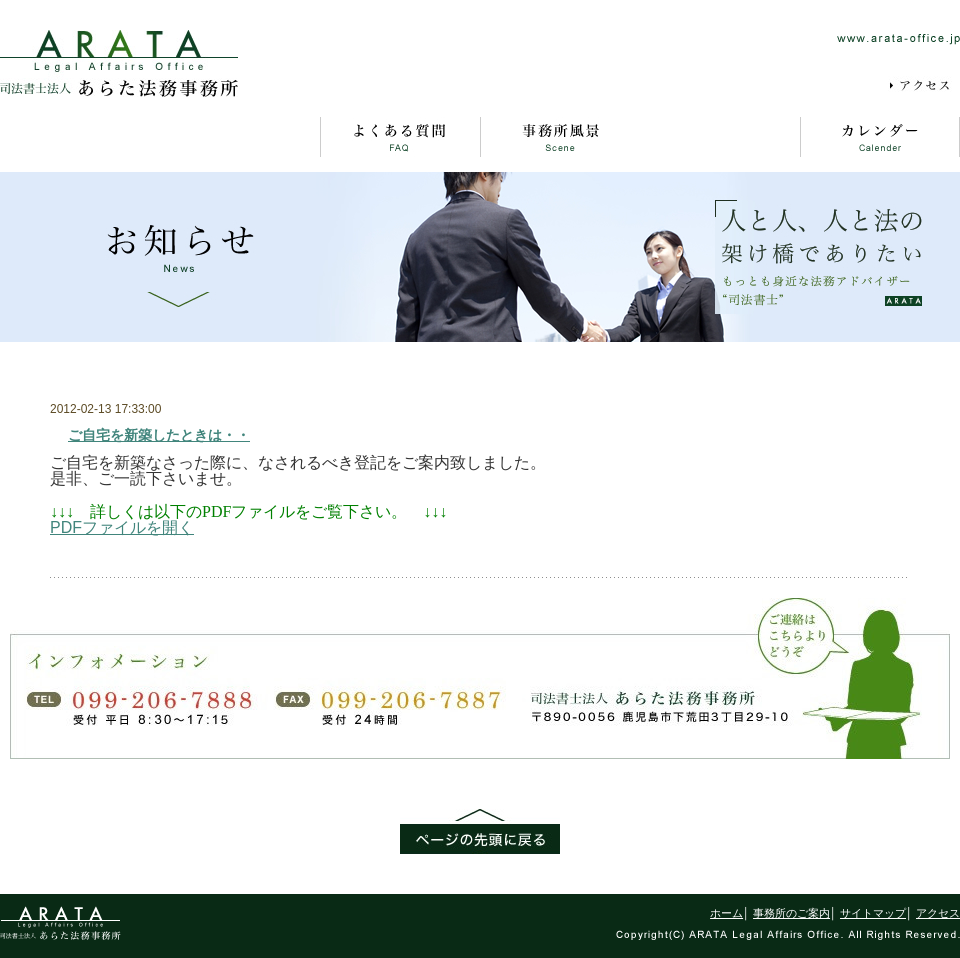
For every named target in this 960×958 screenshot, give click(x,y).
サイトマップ (750, 86)
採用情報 (842, 86)
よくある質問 (400, 137)
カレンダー (880, 137)
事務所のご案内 (240, 137)
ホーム (80, 137)
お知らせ (720, 137)
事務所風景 (560, 137)
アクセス (924, 86)
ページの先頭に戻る (480, 831)
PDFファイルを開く (122, 527)
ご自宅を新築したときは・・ (159, 435)
